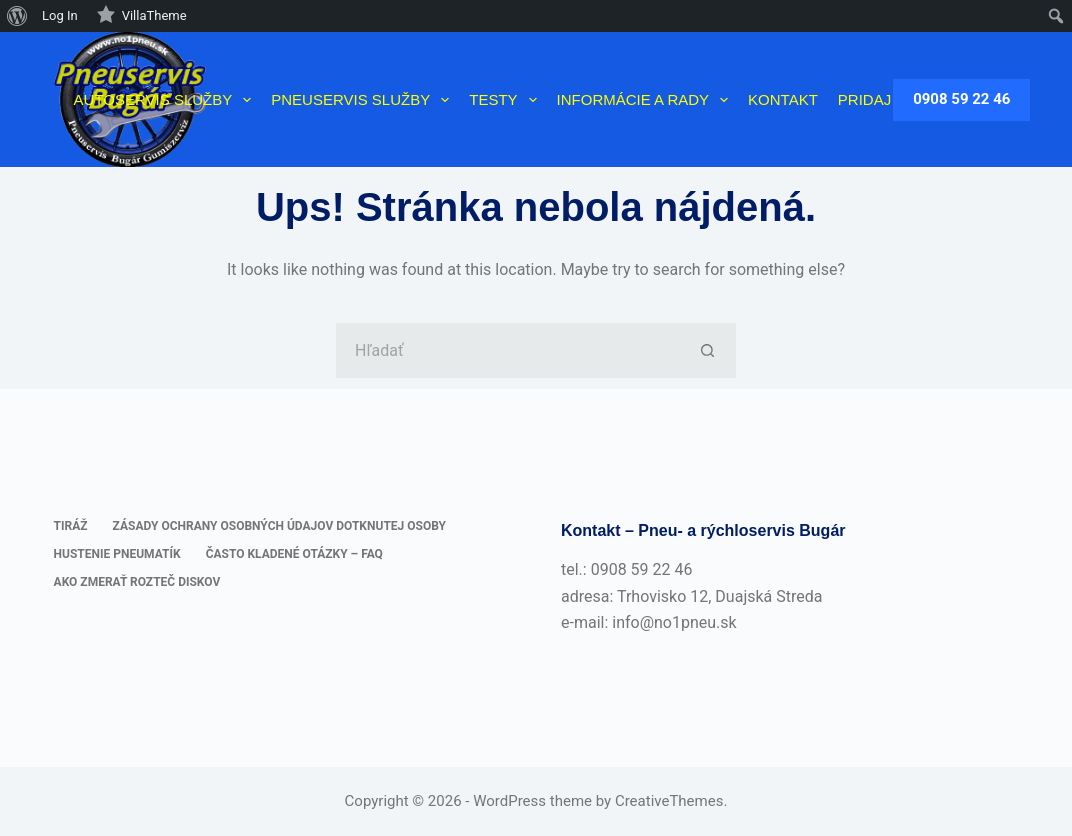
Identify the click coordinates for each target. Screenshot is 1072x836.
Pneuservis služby (364, 100)
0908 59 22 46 (961, 99)
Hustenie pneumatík (117, 554)
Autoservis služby (167, 100)
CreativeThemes (669, 801)
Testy (506, 100)
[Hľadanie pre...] (508, 350)
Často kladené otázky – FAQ (294, 554)
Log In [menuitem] (60, 15)
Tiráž (71, 526)
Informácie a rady (647, 100)
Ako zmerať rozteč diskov (137, 582)
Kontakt (783, 99)
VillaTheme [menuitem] (141, 14)
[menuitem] (17, 16)
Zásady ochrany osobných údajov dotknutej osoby (279, 526)
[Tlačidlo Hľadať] (708, 350)
